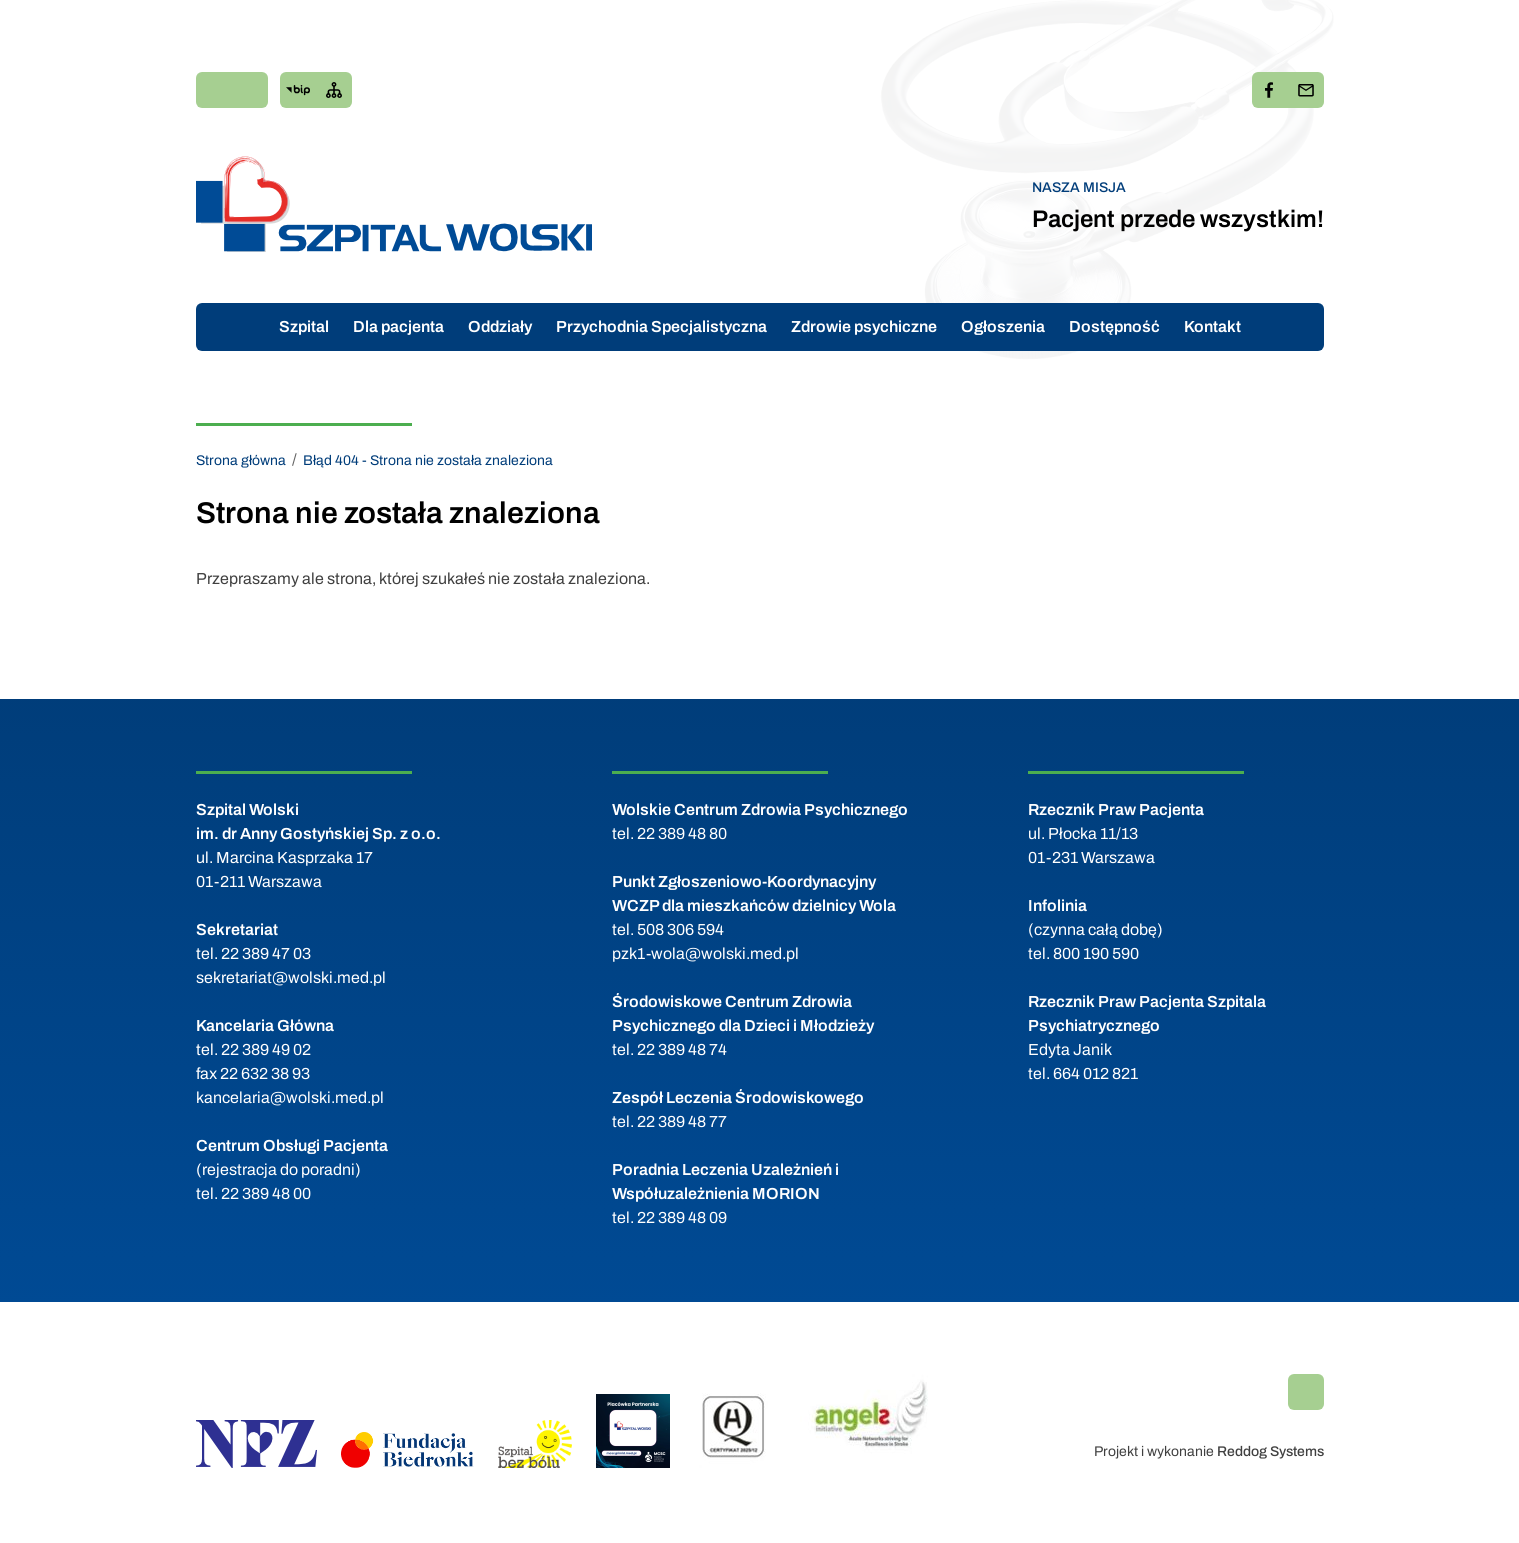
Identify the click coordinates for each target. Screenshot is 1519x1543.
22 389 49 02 (266, 1049)
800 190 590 (1096, 953)
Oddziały (500, 326)
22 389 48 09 (682, 1217)
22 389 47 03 (266, 953)
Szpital (304, 326)
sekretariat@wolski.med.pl (291, 977)
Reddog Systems (1270, 1451)
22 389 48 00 (266, 1193)
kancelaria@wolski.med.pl (290, 1097)
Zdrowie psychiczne (864, 326)
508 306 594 (680, 929)
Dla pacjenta (398, 326)
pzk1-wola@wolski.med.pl (705, 953)
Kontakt (1212, 326)
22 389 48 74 (682, 1049)
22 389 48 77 (682, 1121)
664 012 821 (1095, 1073)
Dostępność (1114, 326)
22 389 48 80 (682, 833)
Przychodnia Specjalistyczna (661, 326)
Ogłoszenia (1003, 326)
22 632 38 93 (265, 1073)
